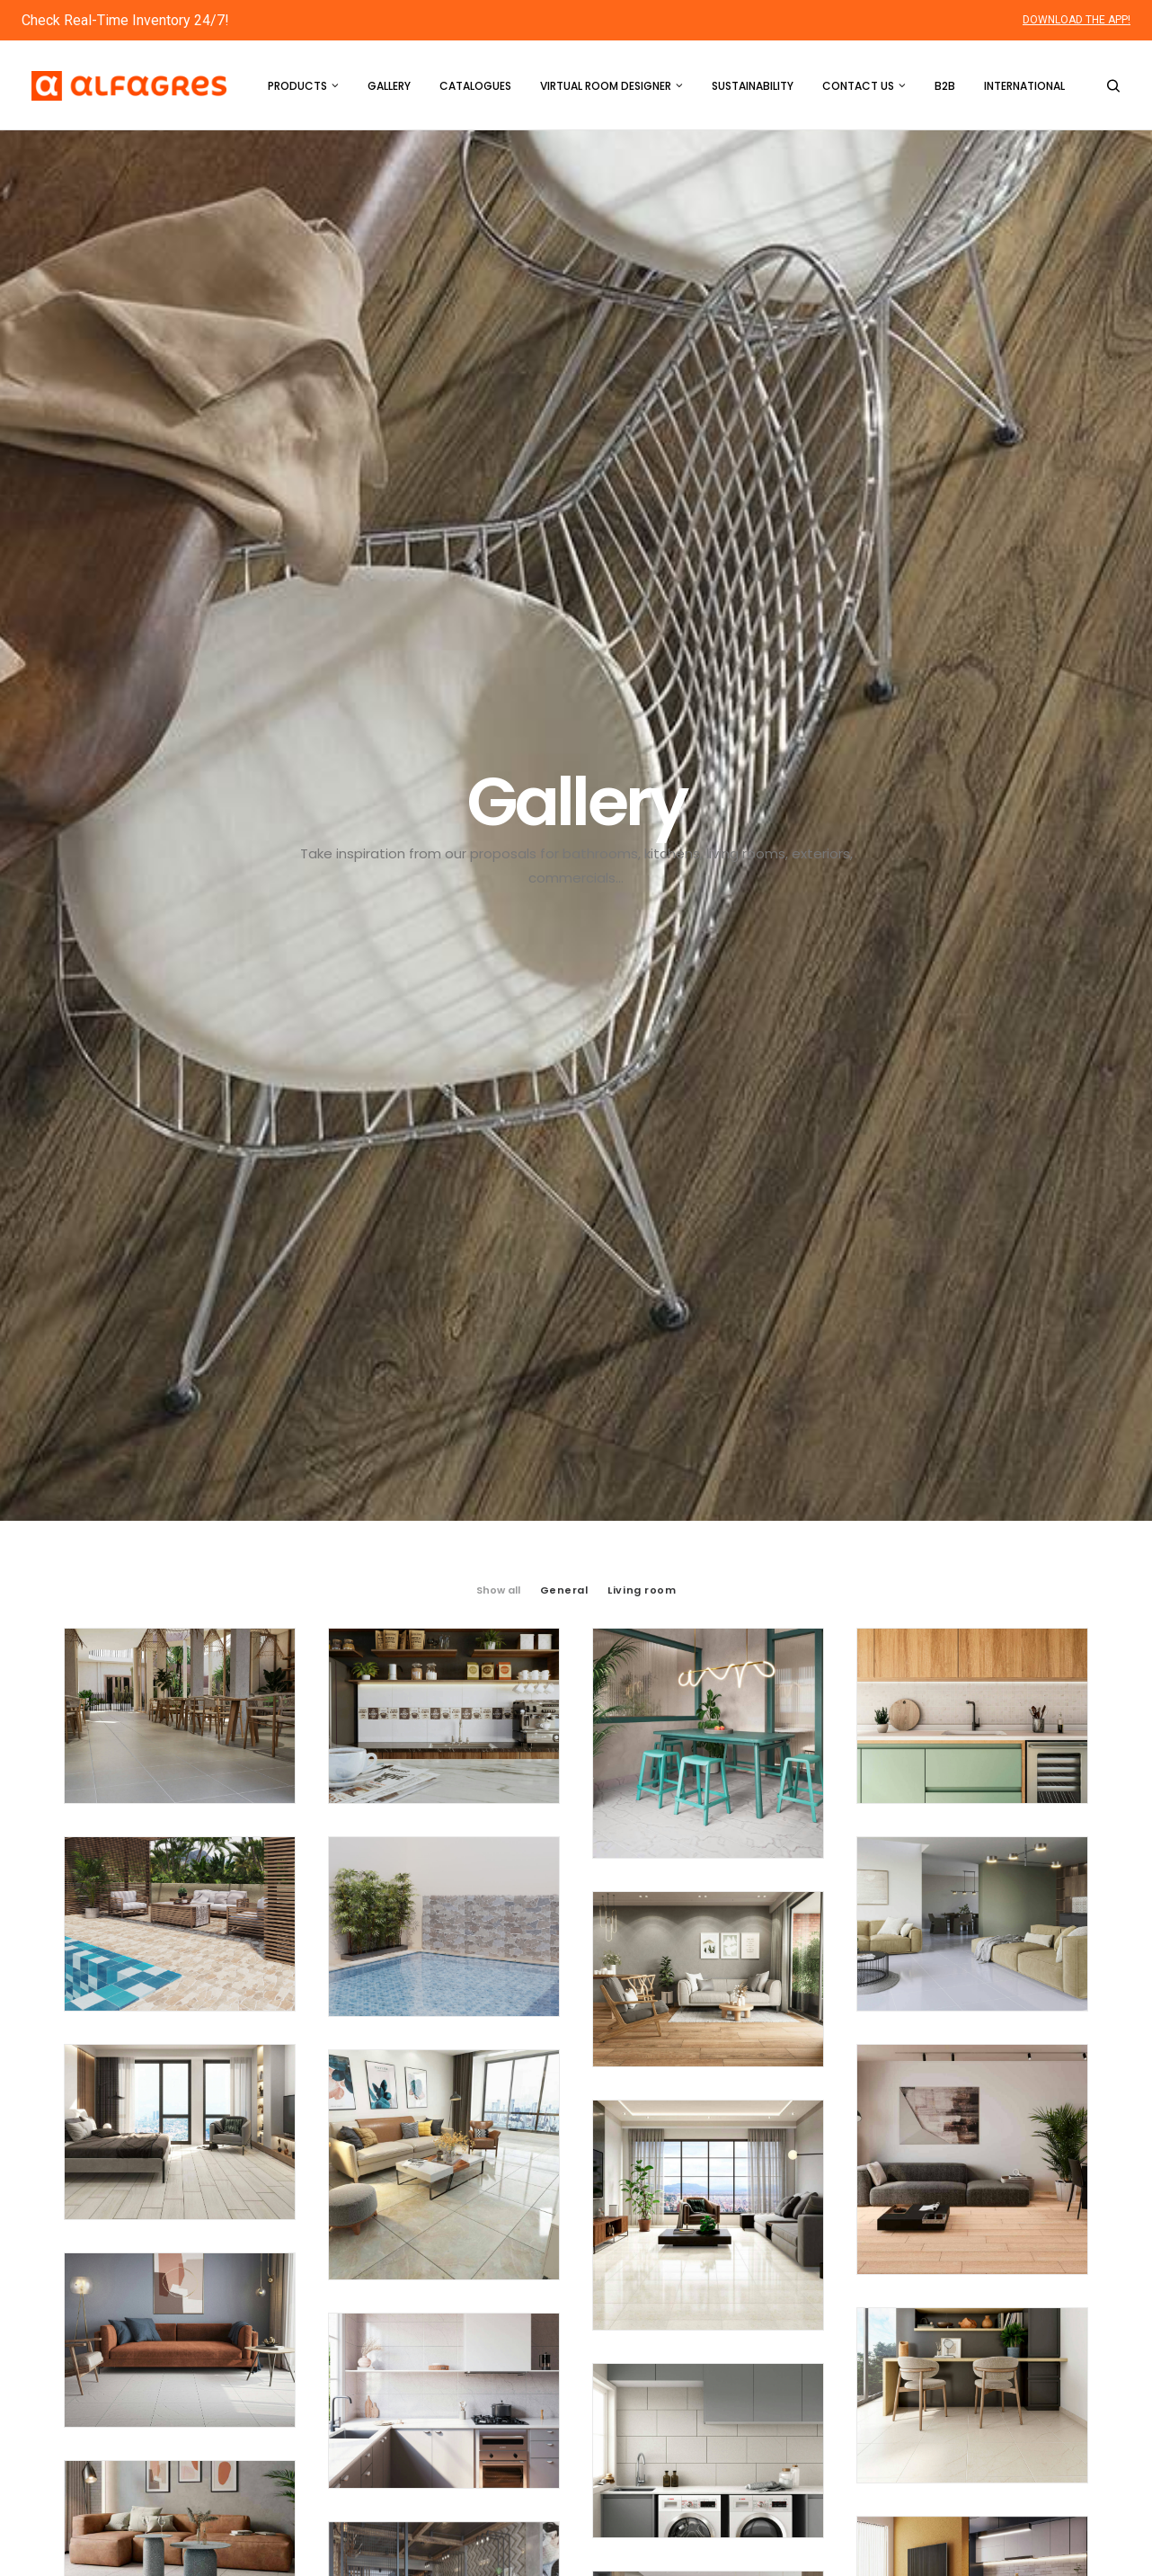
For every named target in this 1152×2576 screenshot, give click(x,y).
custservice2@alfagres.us (205, 2464)
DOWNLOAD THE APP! (1076, 19)
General (564, 549)
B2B (945, 85)
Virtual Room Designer (611, 85)
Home (626, 2264)
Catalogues (475, 85)
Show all (498, 549)
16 (639, 2020)
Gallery (389, 85)
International (1024, 85)
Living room (641, 549)
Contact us (864, 85)
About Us (635, 2382)
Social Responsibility (668, 2429)
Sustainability (752, 85)
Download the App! (1004, 2440)
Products (303, 85)
